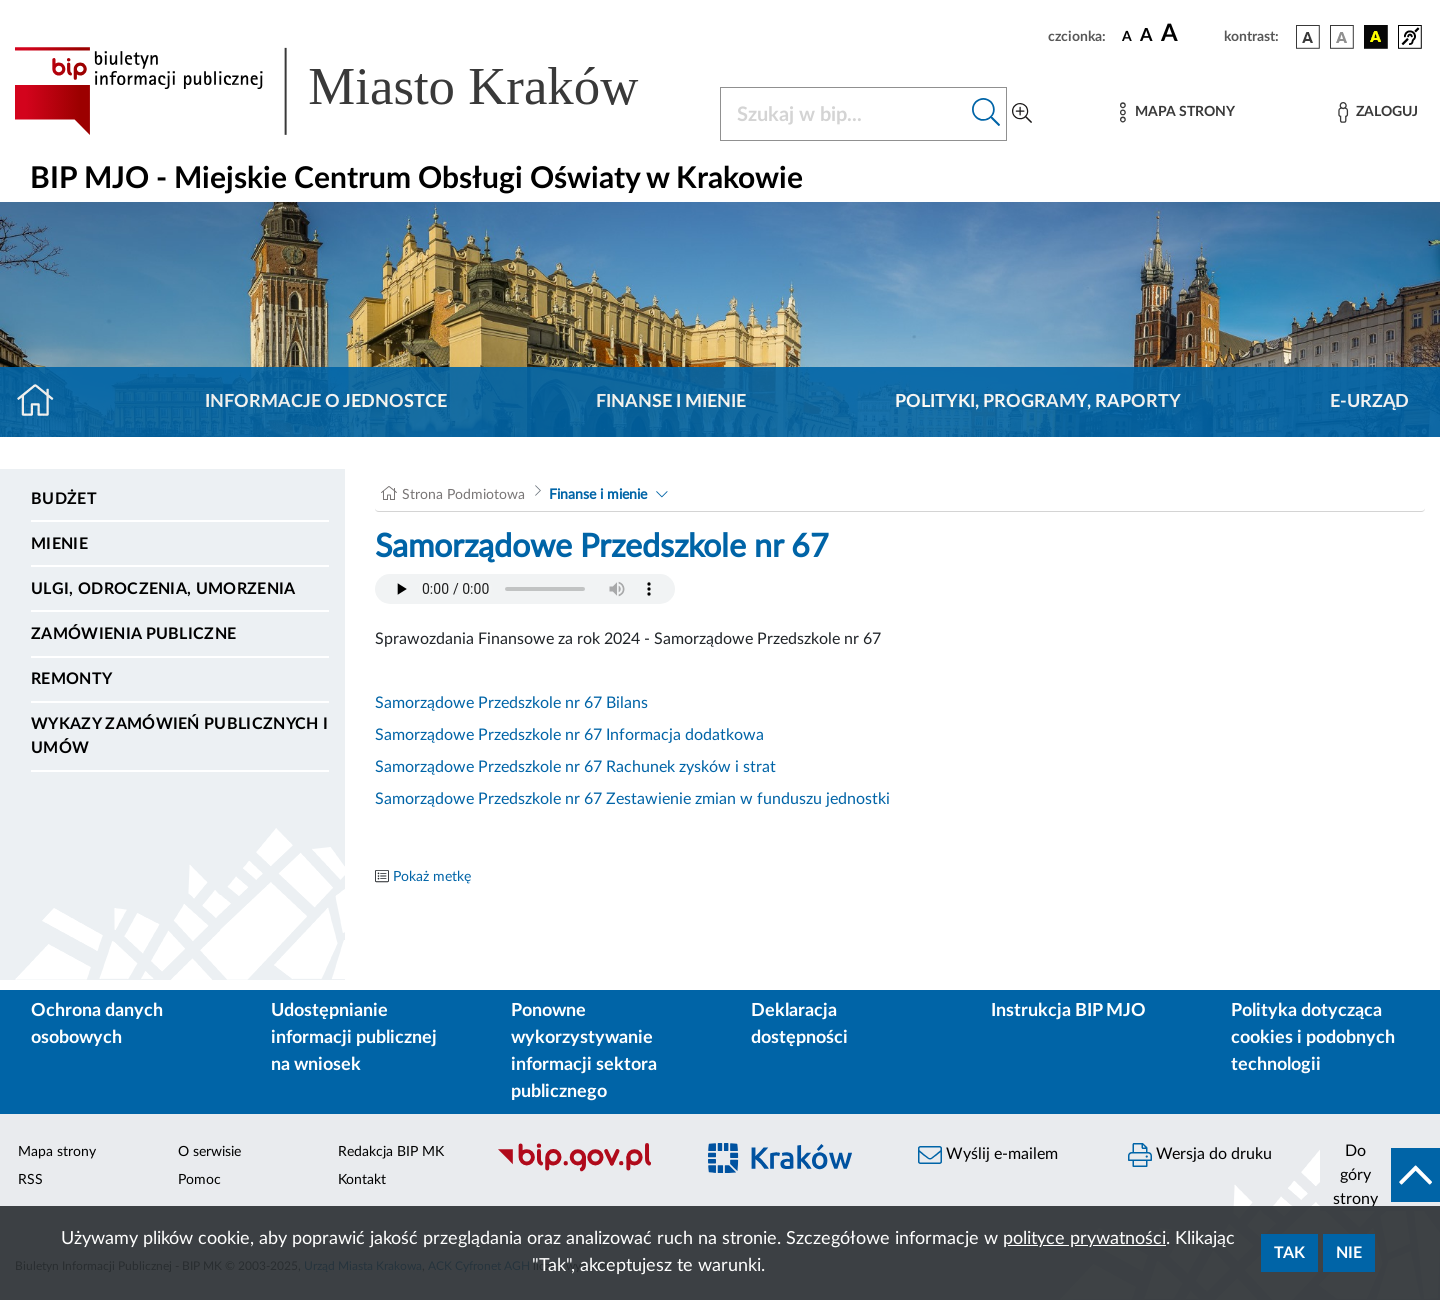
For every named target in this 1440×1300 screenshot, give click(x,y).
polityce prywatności (1084, 1239)
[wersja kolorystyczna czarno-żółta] (1376, 37)
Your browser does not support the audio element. (525, 589)
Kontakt (362, 1180)
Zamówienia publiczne (133, 634)
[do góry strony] (1380, 1175)
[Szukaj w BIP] (843, 114)
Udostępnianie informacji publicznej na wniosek (354, 1038)
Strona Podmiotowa (463, 495)
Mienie (59, 544)
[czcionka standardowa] (1127, 36)
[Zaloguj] (1378, 112)
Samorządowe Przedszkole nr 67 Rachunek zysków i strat (575, 767)
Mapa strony (57, 1152)
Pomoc (199, 1180)
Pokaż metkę (432, 877)
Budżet (64, 499)
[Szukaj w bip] (986, 114)
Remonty (71, 679)
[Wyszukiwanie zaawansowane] (1022, 114)
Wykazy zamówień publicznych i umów (179, 736)
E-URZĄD (1369, 402)
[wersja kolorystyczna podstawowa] (1308, 37)
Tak (1289, 1253)
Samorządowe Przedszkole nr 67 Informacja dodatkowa (569, 735)
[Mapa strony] (1177, 112)
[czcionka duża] (1189, 34)
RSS (30, 1180)
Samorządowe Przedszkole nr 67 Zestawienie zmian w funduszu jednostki (632, 799)
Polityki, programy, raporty (1038, 402)
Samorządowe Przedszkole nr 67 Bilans (511, 703)
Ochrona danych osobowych (97, 1024)
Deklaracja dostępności (799, 1024)
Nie (1349, 1253)
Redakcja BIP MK (391, 1152)
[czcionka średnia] (1146, 36)
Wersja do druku (1200, 1155)
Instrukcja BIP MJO (1068, 1011)
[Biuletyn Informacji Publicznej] (585, 1169)
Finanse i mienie (671, 402)
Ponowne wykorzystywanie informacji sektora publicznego (584, 1051)
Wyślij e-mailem (988, 1155)
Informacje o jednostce (326, 402)
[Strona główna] (43, 402)
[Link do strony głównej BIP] (355, 91)
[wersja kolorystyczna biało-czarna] (1342, 37)
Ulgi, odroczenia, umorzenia (163, 589)
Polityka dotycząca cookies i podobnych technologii (1313, 1038)
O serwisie (209, 1152)
